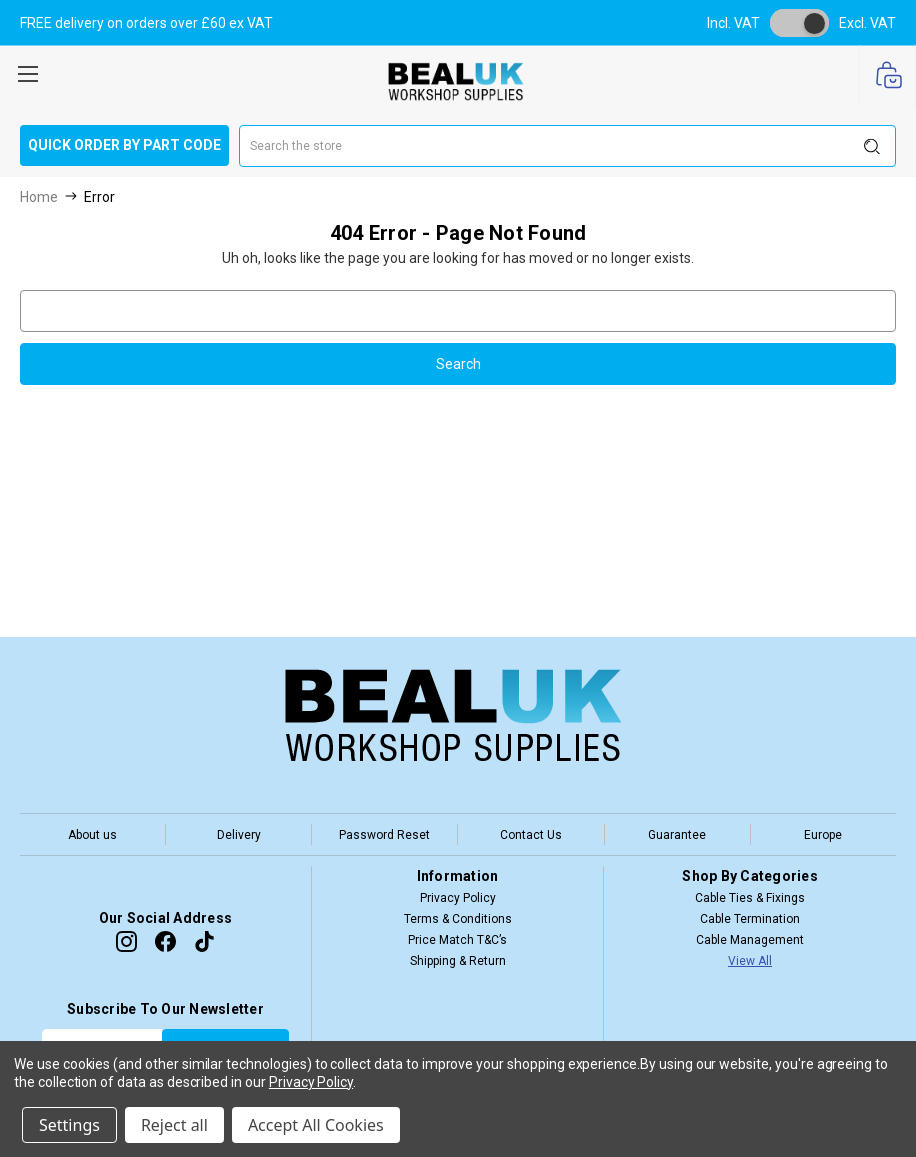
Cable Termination (750, 919)
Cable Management (750, 940)
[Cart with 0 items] (887, 76)
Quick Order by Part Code (124, 145)
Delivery (239, 835)
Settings (69, 1125)
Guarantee (677, 835)
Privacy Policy (458, 898)
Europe (823, 835)
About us (92, 835)
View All (750, 961)
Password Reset (384, 835)
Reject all (174, 1125)
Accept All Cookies (316, 1125)
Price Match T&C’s (457, 940)
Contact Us (531, 835)
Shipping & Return (458, 961)
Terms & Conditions (458, 919)
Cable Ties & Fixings (750, 898)
